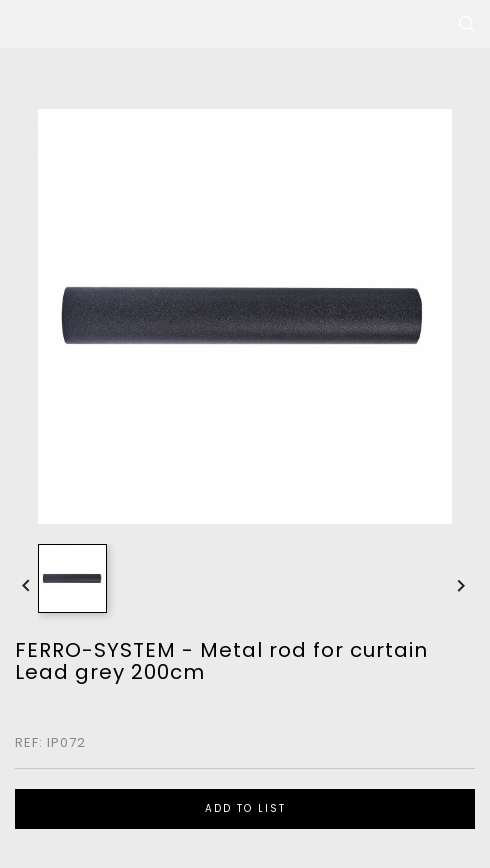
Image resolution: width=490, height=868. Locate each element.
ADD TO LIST (245, 808)
